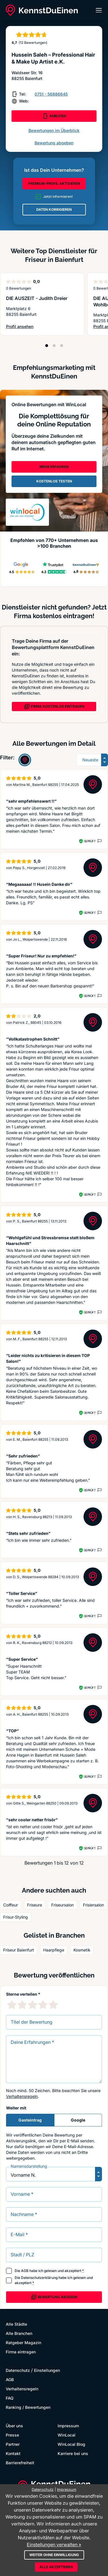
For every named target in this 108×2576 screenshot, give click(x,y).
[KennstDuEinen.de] (42, 10)
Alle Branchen (19, 2333)
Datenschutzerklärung (39, 2277)
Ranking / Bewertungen (28, 2407)
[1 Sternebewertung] (11, 2004)
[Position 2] (54, 345)
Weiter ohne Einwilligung (54, 2555)
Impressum (68, 2425)
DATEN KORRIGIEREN (54, 209)
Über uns (14, 2425)
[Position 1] (46, 345)
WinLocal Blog (71, 2444)
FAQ (10, 2398)
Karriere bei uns (73, 2453)
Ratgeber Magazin (23, 2342)
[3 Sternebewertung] (32, 2004)
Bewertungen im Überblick (54, 130)
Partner (13, 2444)
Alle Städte (16, 2324)
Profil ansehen (33, 326)
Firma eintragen (21, 2351)
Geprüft (90, 841)
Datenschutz (18, 2370)
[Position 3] (61, 345)
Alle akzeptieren (56, 2567)
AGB (25, 2271)
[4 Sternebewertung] (43, 2004)
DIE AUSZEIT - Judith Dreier (36, 298)
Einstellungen (47, 2370)
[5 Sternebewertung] (53, 2004)
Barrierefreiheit (20, 2462)
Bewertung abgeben (54, 142)
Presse (12, 2435)
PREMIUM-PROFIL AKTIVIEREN (54, 183)
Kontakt (13, 2453)
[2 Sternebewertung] (22, 2004)
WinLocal (66, 2435)
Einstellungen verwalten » (54, 2544)
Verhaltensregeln (22, 2096)
